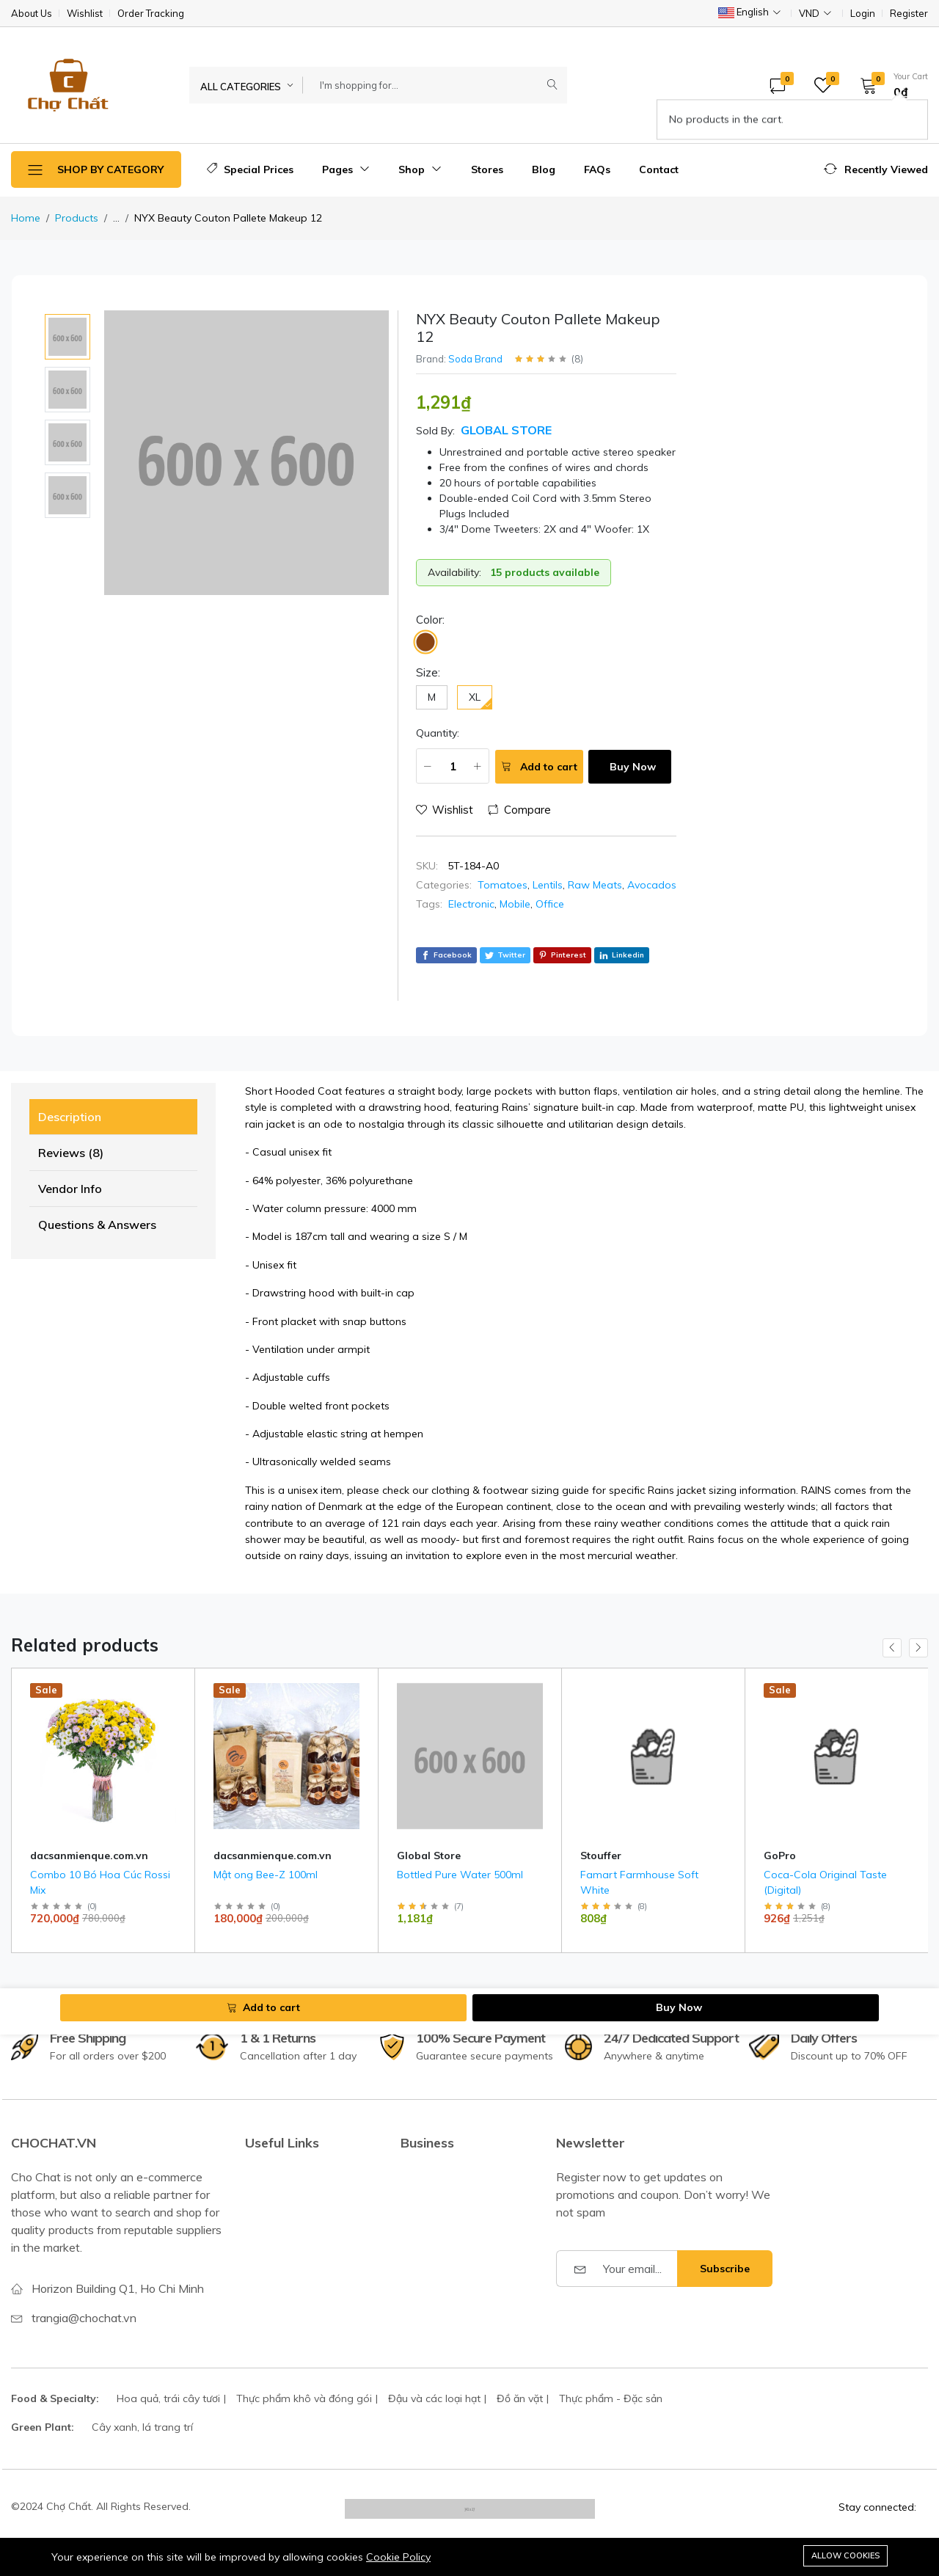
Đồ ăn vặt (520, 2398)
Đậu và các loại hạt (434, 2398)
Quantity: (437, 733)
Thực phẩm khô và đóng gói (304, 2398)
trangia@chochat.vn (84, 2317)
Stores (487, 169)
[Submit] (552, 85)
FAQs (597, 169)
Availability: (454, 572)
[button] (889, 85)
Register (909, 13)
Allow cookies (845, 2555)
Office (550, 904)
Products (76, 218)
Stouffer (600, 1855)
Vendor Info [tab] (70, 1188)
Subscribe (725, 2268)
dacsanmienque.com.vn (89, 1855)
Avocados (651, 884)
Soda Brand (475, 359)
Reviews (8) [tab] (70, 1152)
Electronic (471, 904)
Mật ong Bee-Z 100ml (265, 1874)
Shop (420, 169)
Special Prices (250, 169)
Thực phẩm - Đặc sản (610, 2398)
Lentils (548, 884)
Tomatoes (502, 884)
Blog (543, 169)
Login (862, 13)
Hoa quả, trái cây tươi (168, 2398)
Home (25, 218)
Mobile (515, 904)
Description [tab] (69, 1116)
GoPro (780, 1855)
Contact (659, 169)
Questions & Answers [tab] (97, 1224)
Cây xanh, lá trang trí (142, 2427)
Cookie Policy (398, 2557)
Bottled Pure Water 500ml (460, 1874)
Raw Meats (595, 884)
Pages (346, 169)
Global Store (506, 430)
